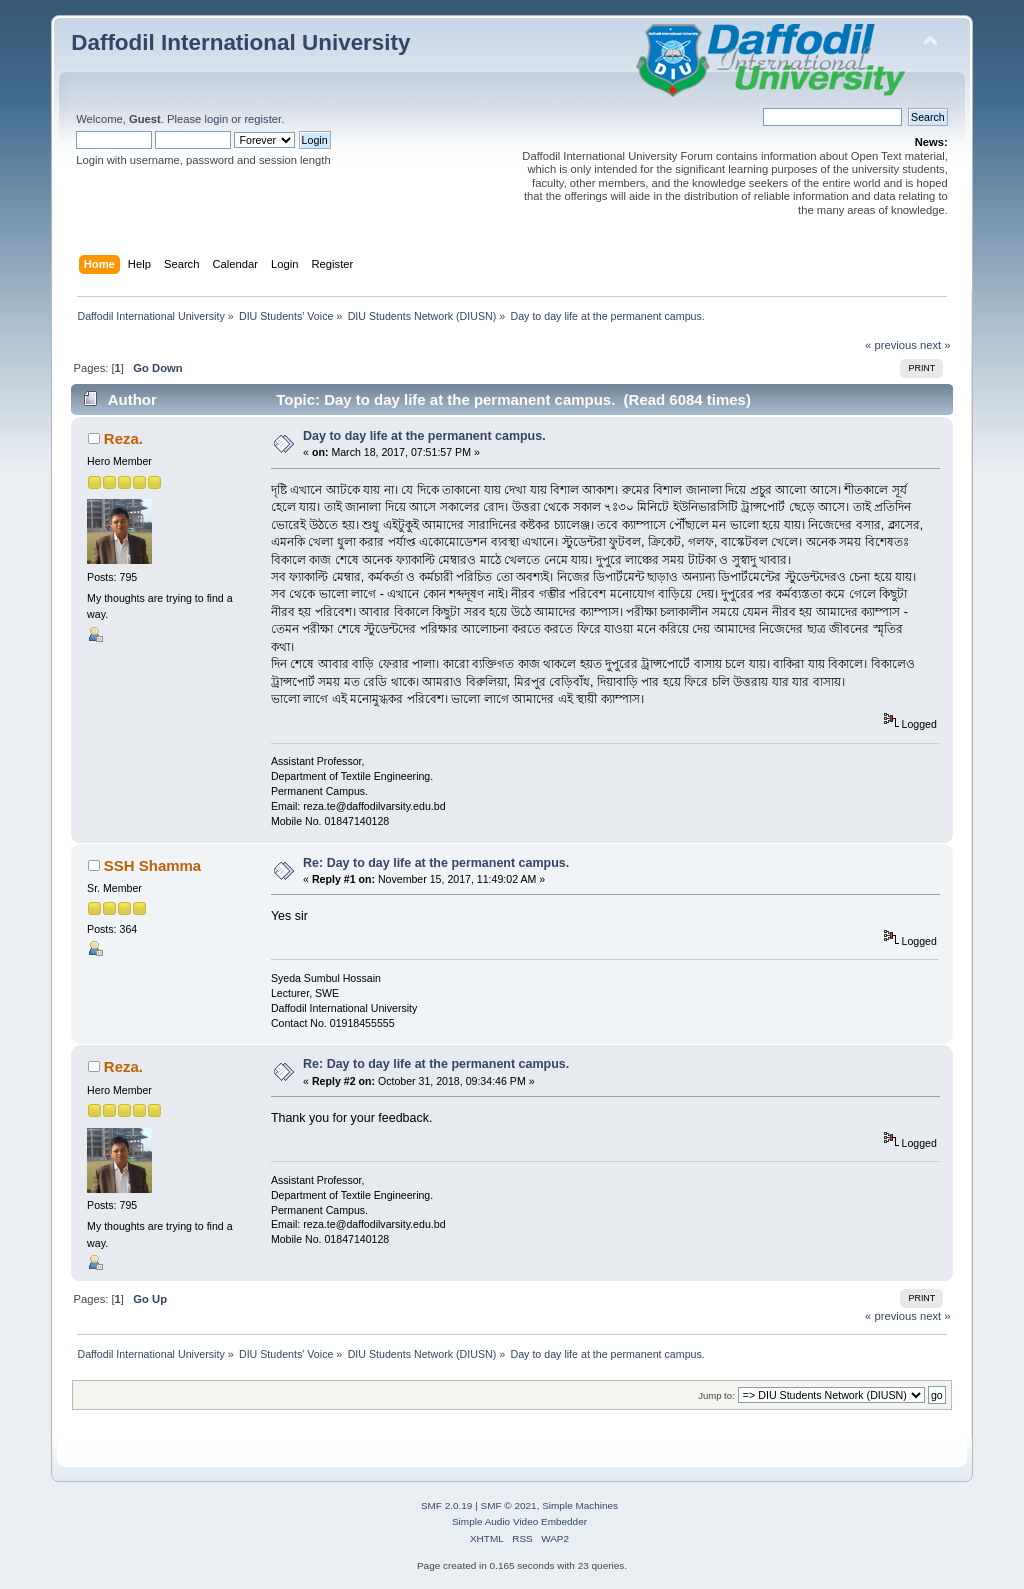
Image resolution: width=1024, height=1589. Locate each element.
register (262, 119)
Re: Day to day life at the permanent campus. (436, 863)
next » (935, 345)
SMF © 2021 (509, 1505)
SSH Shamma (152, 865)
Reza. (123, 438)
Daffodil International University (240, 42)
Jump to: (716, 1395)
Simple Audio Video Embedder (519, 1521)
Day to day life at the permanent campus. (424, 436)
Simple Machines (580, 1505)
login (216, 119)
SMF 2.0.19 (447, 1505)
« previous (891, 345)
